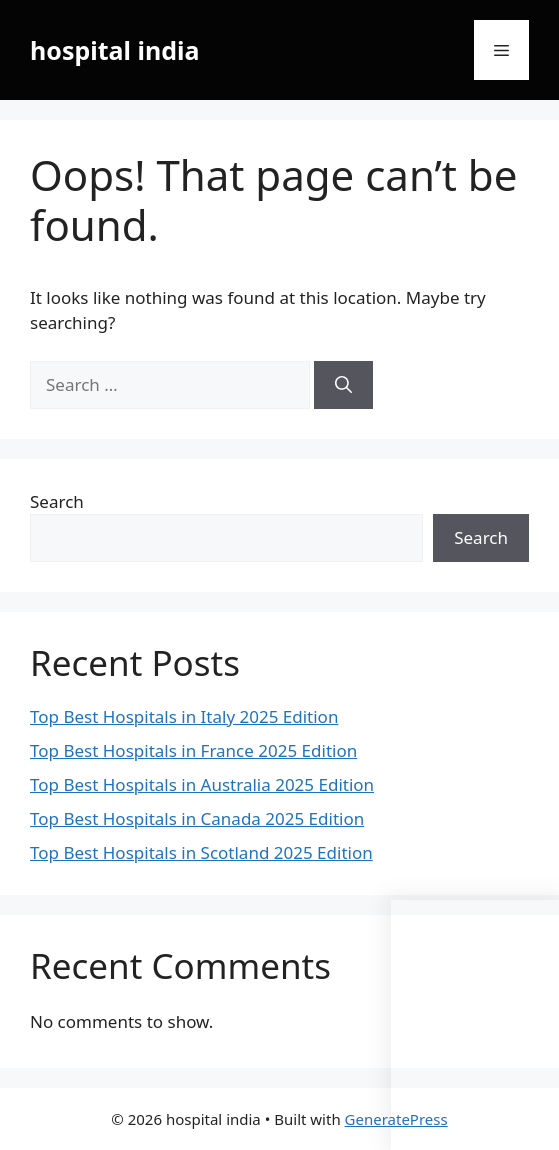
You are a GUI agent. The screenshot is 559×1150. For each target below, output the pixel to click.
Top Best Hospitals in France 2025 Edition (193, 750)
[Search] (343, 385)
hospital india (114, 50)
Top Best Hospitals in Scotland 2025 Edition (201, 852)
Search (57, 501)
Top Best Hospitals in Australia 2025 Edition (202, 784)
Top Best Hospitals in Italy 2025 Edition (184, 716)
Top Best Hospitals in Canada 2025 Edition (197, 818)
